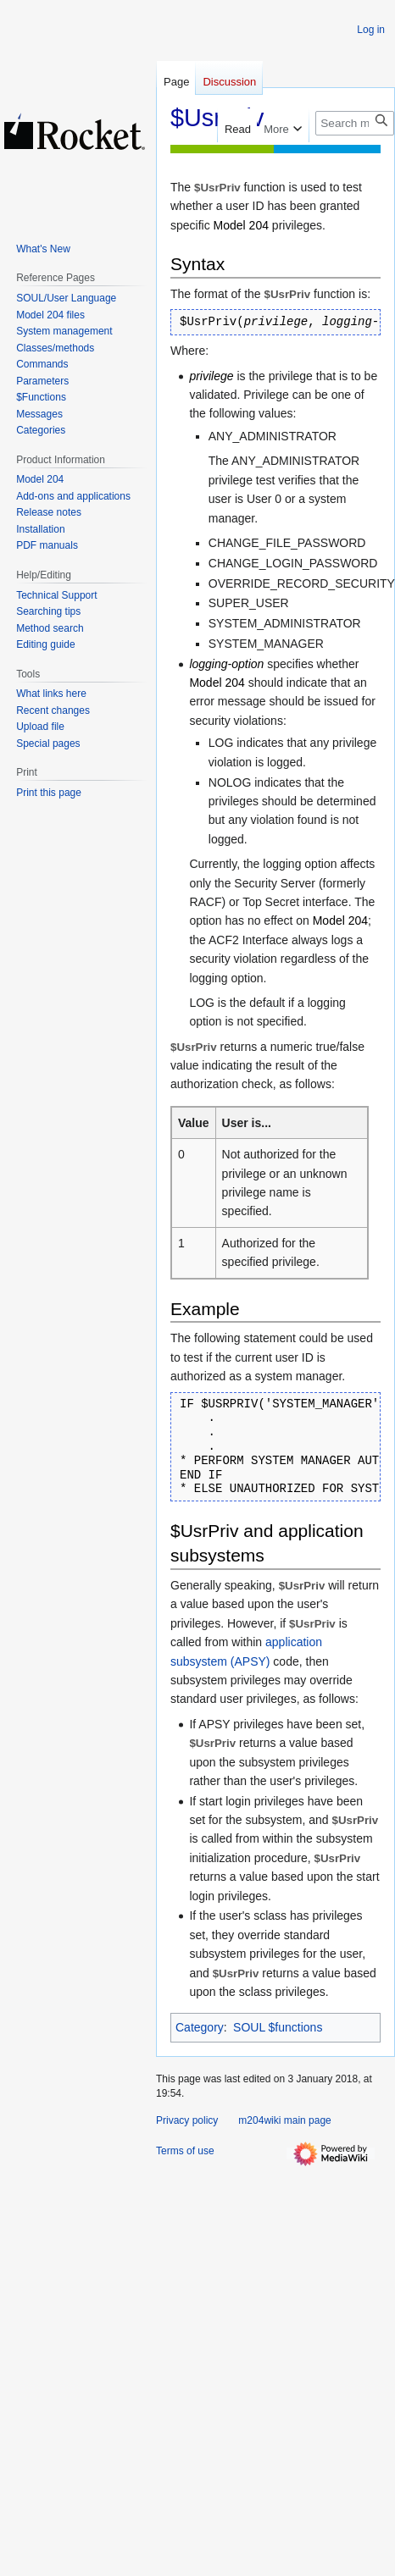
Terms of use (185, 2151)
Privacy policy (187, 2120)
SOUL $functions (277, 2027)
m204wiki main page (284, 2120)
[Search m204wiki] (354, 123)
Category (199, 2027)
